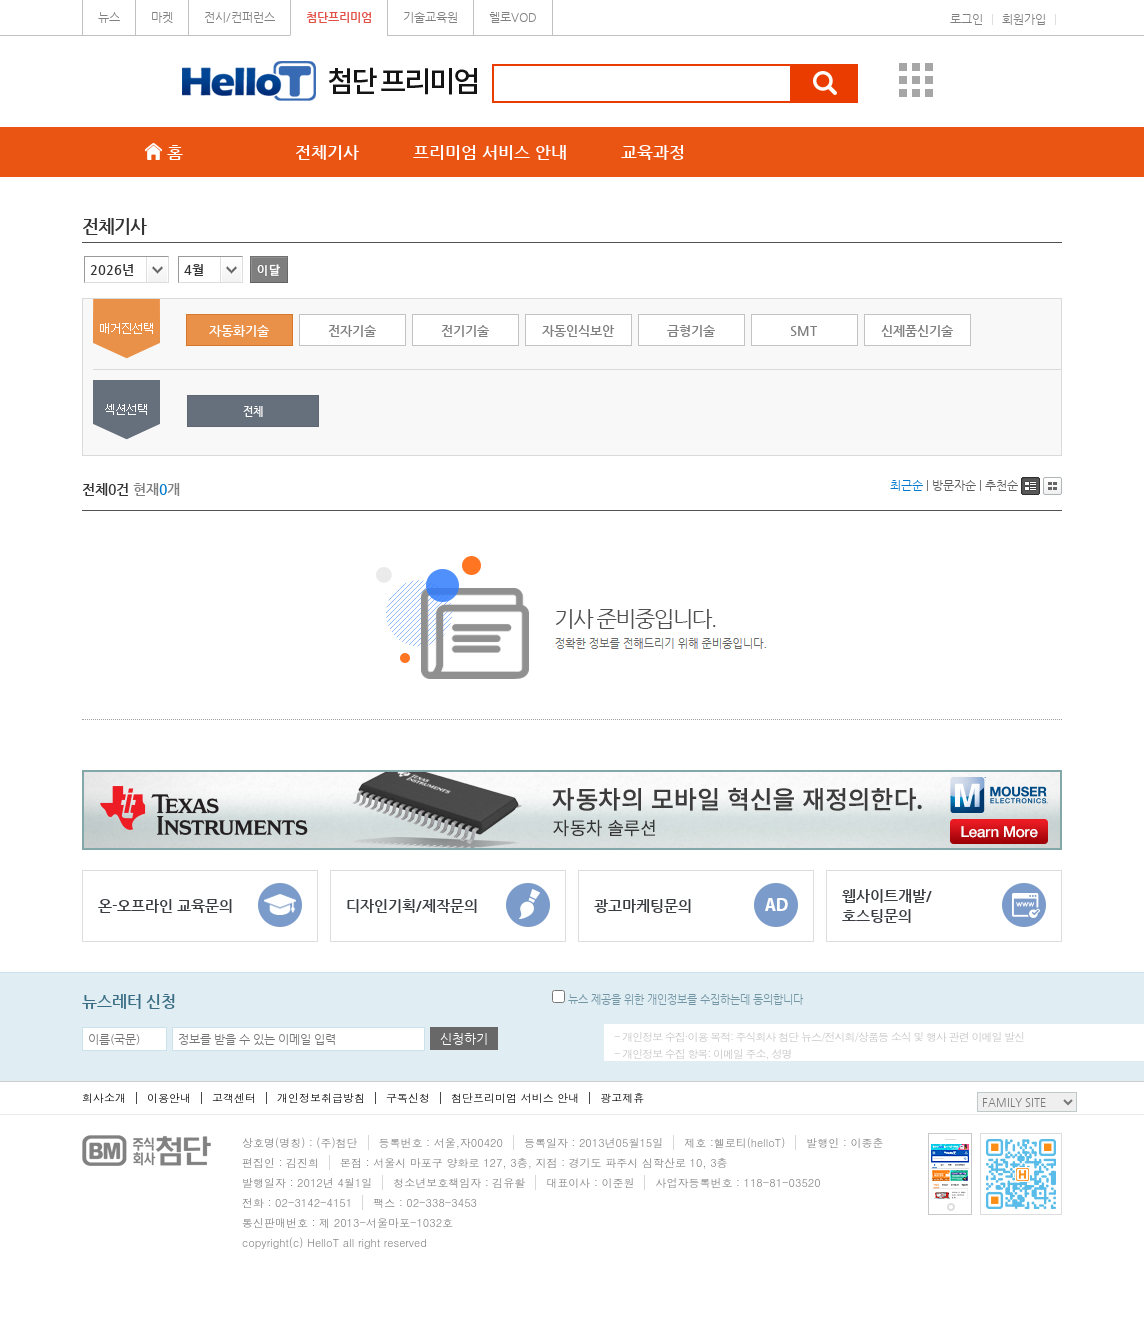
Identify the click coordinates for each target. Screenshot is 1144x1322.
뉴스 (109, 17)
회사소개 (104, 1097)
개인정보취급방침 (321, 1097)
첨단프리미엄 (339, 17)
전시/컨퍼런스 (239, 17)
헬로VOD (513, 17)
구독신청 (408, 1097)
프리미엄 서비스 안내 (490, 152)
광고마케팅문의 (696, 905)
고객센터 (234, 1097)
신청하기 (464, 1038)
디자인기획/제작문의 (448, 905)
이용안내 (169, 1097)
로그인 (966, 19)
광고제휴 (622, 1097)
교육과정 (653, 152)
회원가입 (1024, 19)
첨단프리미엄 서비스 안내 (515, 1097)
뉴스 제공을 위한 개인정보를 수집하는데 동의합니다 (677, 999)
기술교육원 (430, 17)
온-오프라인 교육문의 (200, 905)
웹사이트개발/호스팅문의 (944, 905)
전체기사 (327, 152)
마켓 (162, 17)
